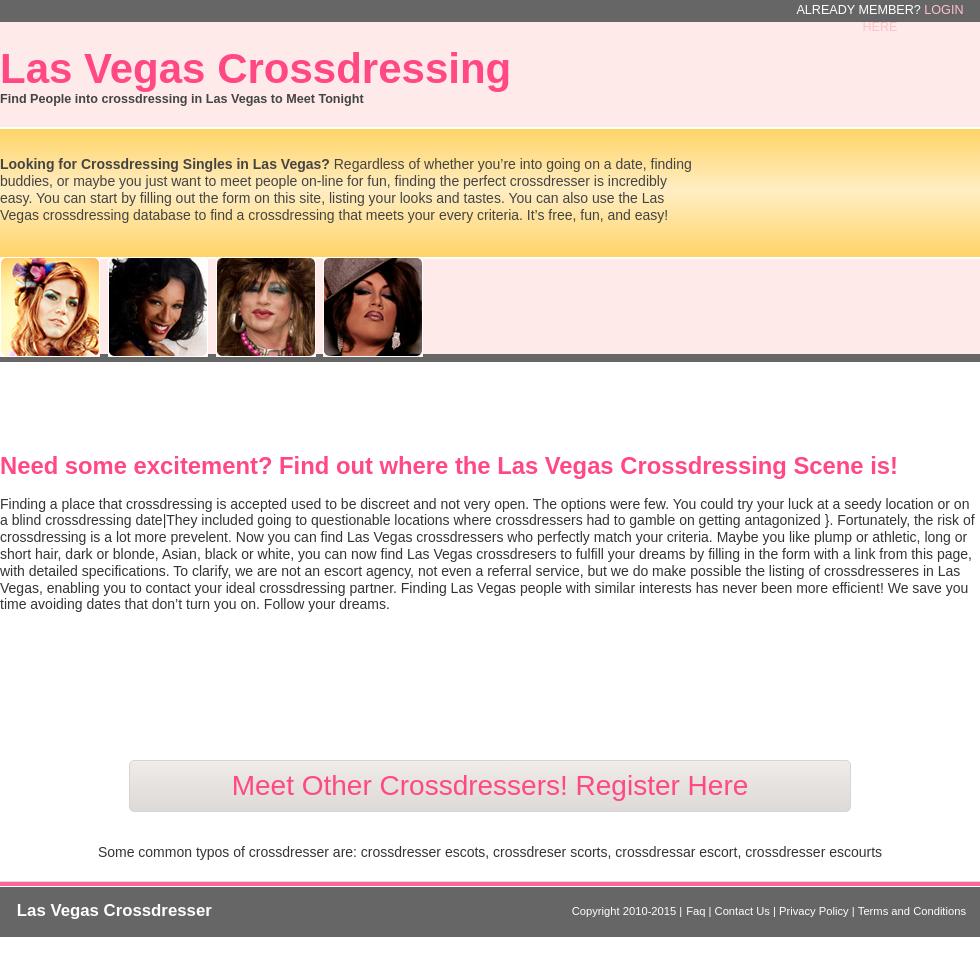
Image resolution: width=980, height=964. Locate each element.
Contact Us (744, 911)
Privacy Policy (815, 911)
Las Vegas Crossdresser (114, 910)
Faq (697, 911)
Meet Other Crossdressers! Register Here (490, 785)
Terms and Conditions (912, 911)
